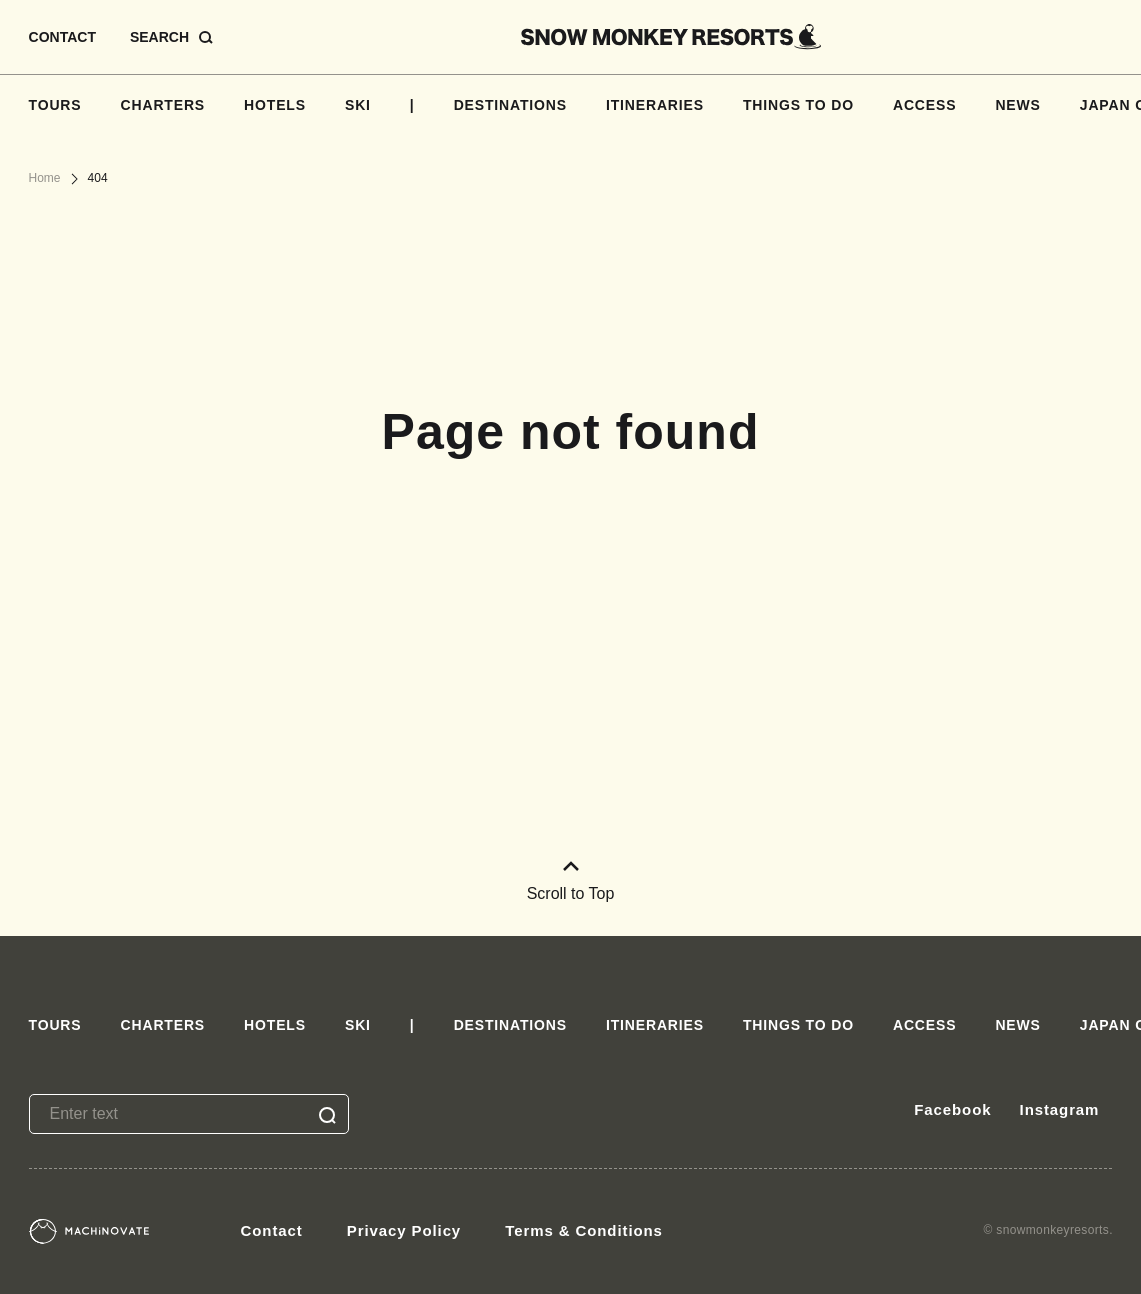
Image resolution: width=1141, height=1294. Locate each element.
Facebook (952, 1109)
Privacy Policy (404, 1230)
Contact (272, 1230)
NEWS (1017, 105)
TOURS (55, 105)
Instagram (1060, 1109)
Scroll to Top (571, 881)
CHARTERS (163, 105)
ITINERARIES (655, 105)
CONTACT (62, 37)
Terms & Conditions (584, 1230)
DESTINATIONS (510, 105)
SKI (358, 105)
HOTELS (275, 105)
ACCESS (924, 105)
